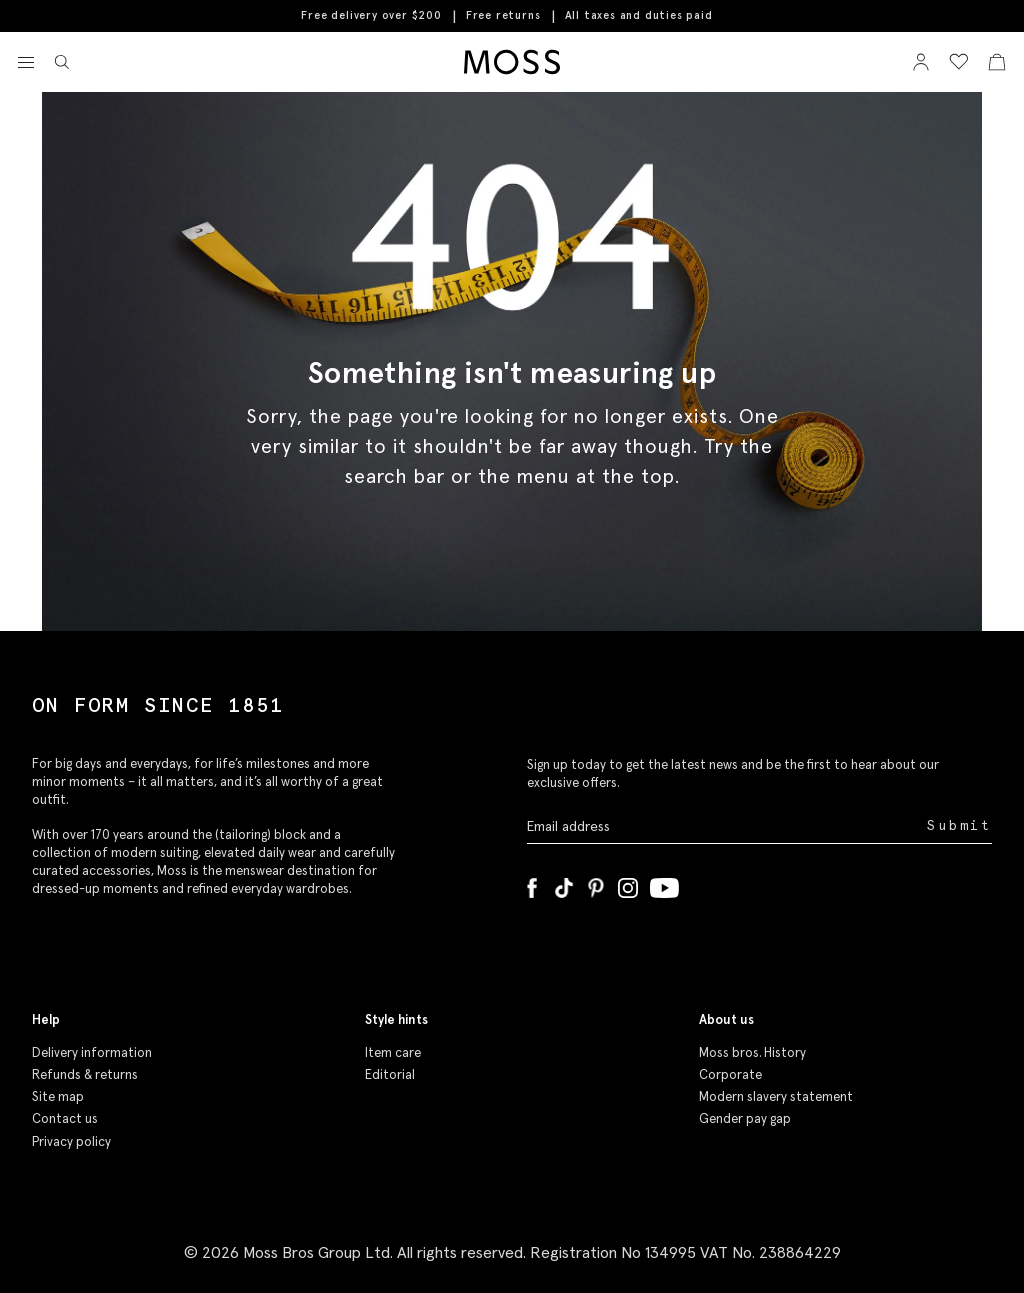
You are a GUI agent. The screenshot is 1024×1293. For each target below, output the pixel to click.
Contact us (65, 1118)
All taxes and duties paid (639, 15)
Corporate (730, 1074)
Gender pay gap (745, 1118)
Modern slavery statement (776, 1096)
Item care (393, 1052)
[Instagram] (628, 884)
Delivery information (92, 1052)
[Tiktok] (564, 884)
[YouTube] (664, 884)
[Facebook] (532, 884)
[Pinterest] (596, 884)
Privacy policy (71, 1141)
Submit (959, 825)
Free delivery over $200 (371, 15)
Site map (58, 1096)
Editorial (390, 1074)
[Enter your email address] (725, 825)
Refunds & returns (85, 1074)
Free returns (503, 15)
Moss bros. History (752, 1052)
